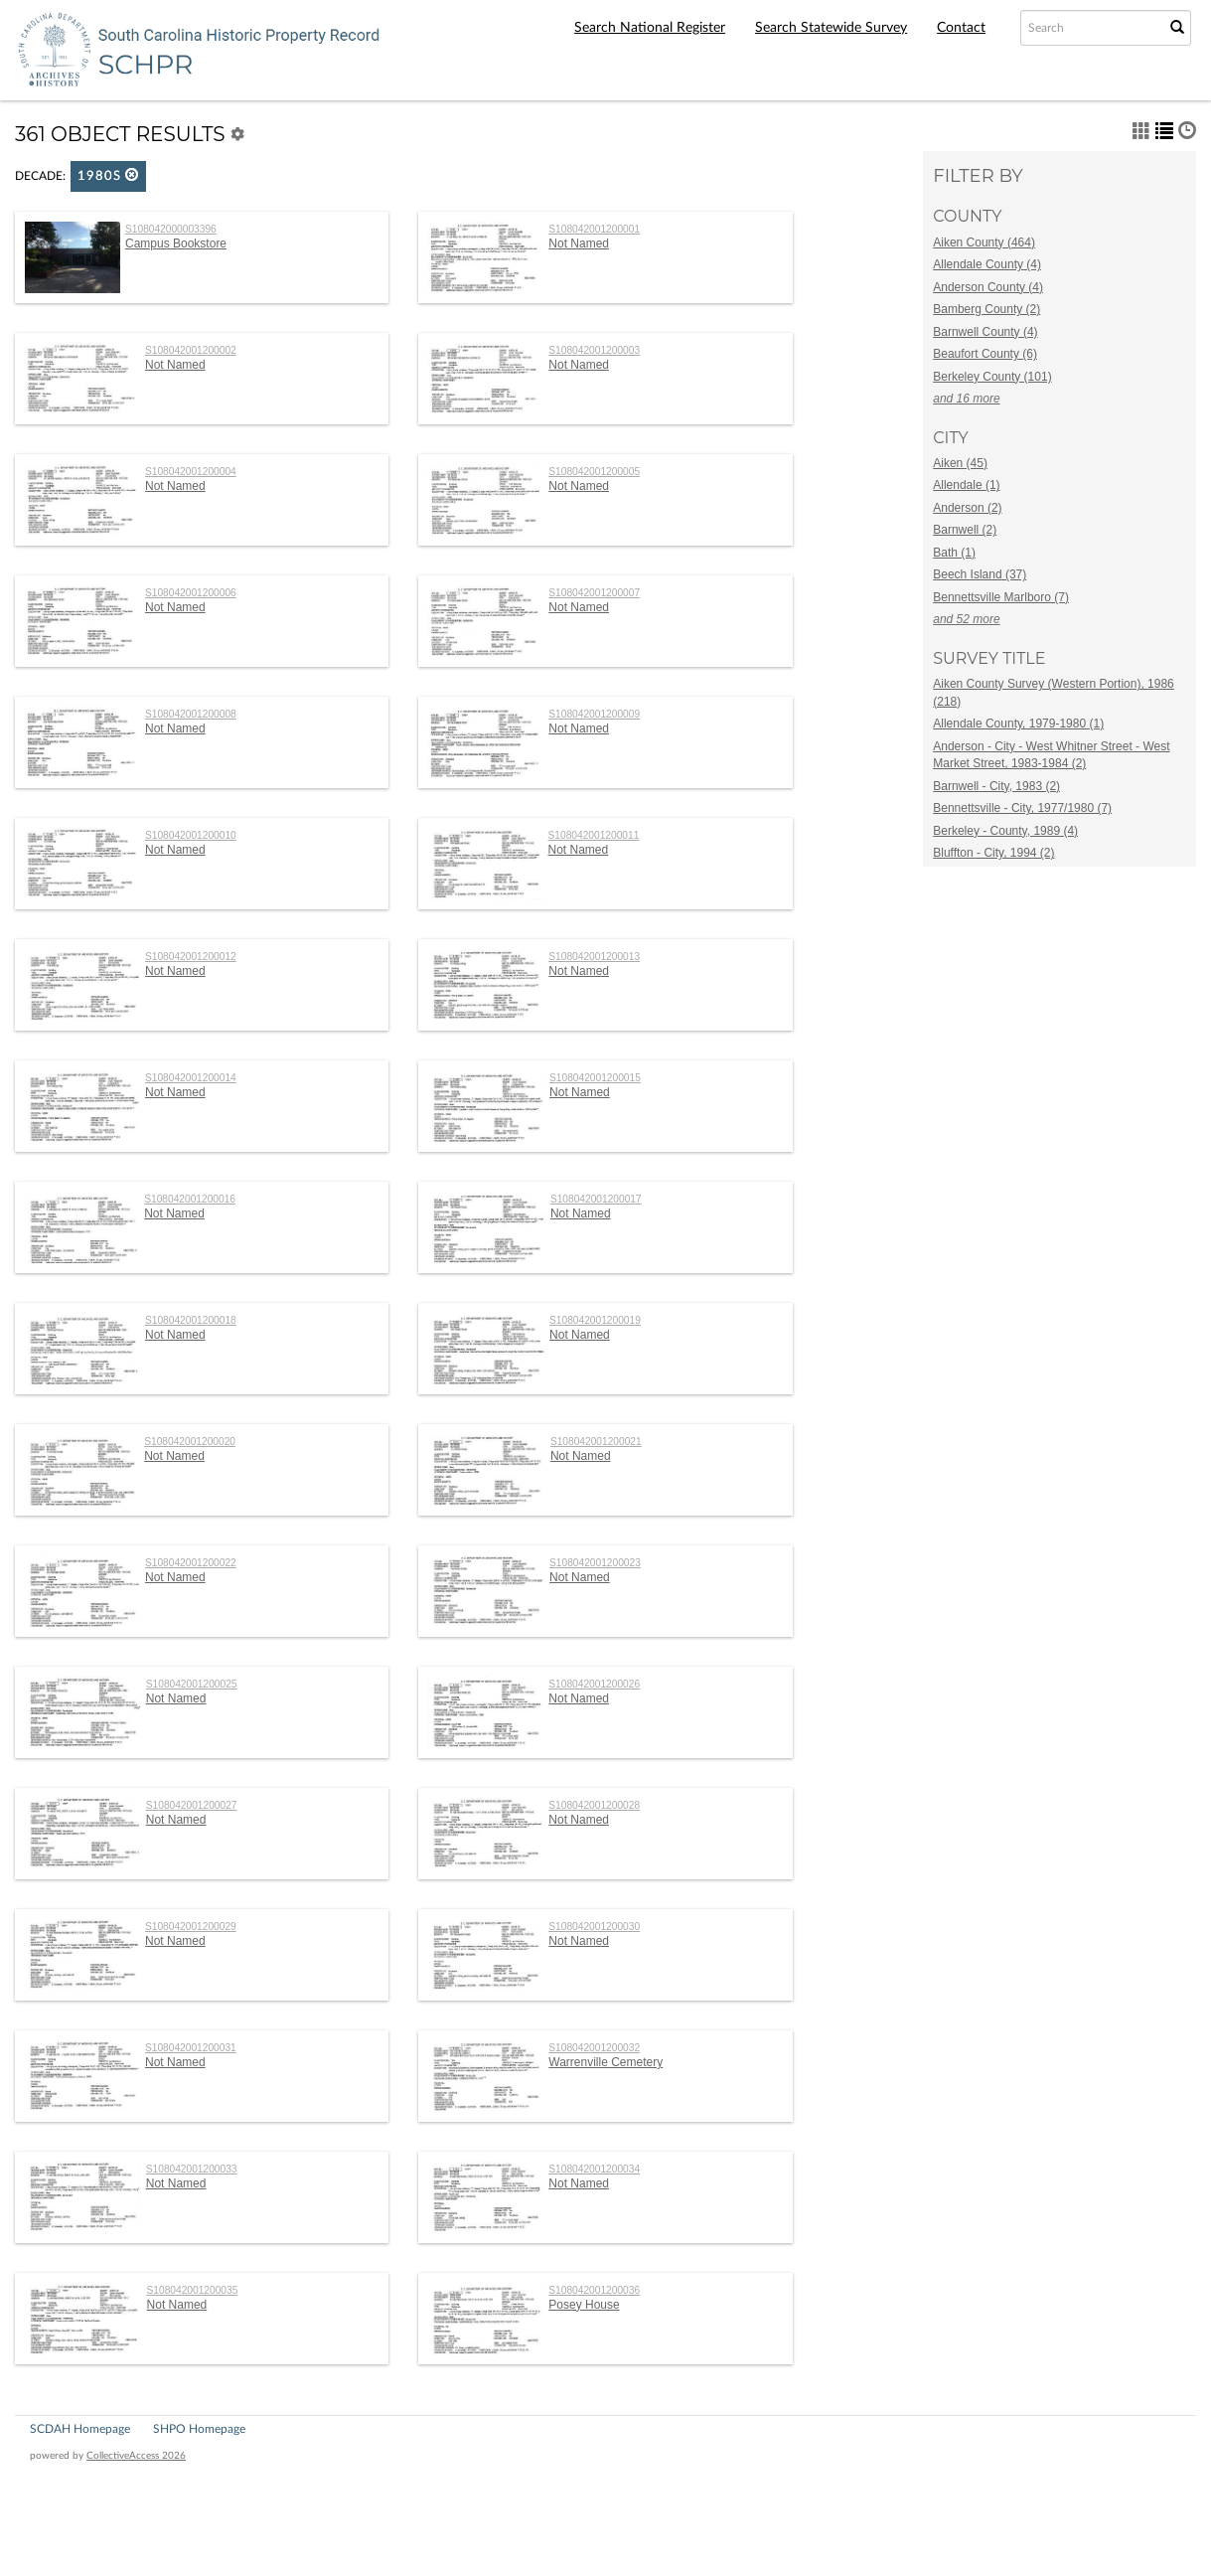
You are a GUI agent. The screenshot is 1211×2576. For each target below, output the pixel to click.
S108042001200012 (190, 956)
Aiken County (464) (984, 242)
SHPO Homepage (199, 2429)
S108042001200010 (190, 835)
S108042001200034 (594, 2169)
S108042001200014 (190, 1077)
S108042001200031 (190, 2047)
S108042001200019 (595, 1320)
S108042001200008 (190, 714)
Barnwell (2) (964, 530)
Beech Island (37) (979, 574)
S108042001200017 (596, 1199)
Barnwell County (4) (985, 332)
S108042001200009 (594, 714)
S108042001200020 (189, 1441)
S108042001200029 (190, 1926)
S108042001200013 (594, 956)
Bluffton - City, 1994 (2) (993, 853)
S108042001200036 (594, 2290)
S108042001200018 (190, 1320)
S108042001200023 (595, 1562)
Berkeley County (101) (992, 377)
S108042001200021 (596, 1441)
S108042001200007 (594, 592)
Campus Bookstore (176, 243)
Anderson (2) (967, 508)
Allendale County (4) (987, 264)
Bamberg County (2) (986, 309)
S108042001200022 (190, 1562)
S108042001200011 (594, 835)
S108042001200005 (594, 471)
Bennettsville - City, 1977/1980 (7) (1022, 808)
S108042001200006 (190, 592)
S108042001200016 (189, 1199)
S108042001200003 (594, 350)
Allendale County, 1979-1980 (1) (1018, 723)
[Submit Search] (1177, 28)
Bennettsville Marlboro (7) (1001, 597)
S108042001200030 (594, 1926)
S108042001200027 (191, 1805)
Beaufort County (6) (985, 354)
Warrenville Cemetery (605, 2062)
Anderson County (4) (988, 287)
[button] (132, 174)
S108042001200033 (191, 2169)
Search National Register (649, 28)
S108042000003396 (171, 229)
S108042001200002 (190, 350)
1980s (108, 175)
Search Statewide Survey (831, 28)
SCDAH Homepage (80, 2429)
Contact (961, 28)
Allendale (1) (966, 485)
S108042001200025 (191, 1684)
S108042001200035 (192, 2290)
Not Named (578, 243)
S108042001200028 (594, 1805)
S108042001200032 (594, 2047)
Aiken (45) (960, 463)
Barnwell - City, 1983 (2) (996, 786)
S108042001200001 (594, 229)
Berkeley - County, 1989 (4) (1005, 831)
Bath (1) (954, 553)
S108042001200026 (594, 1684)
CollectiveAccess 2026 (136, 2456)
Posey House (583, 2305)
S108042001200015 (595, 1077)
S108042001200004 (190, 471)
